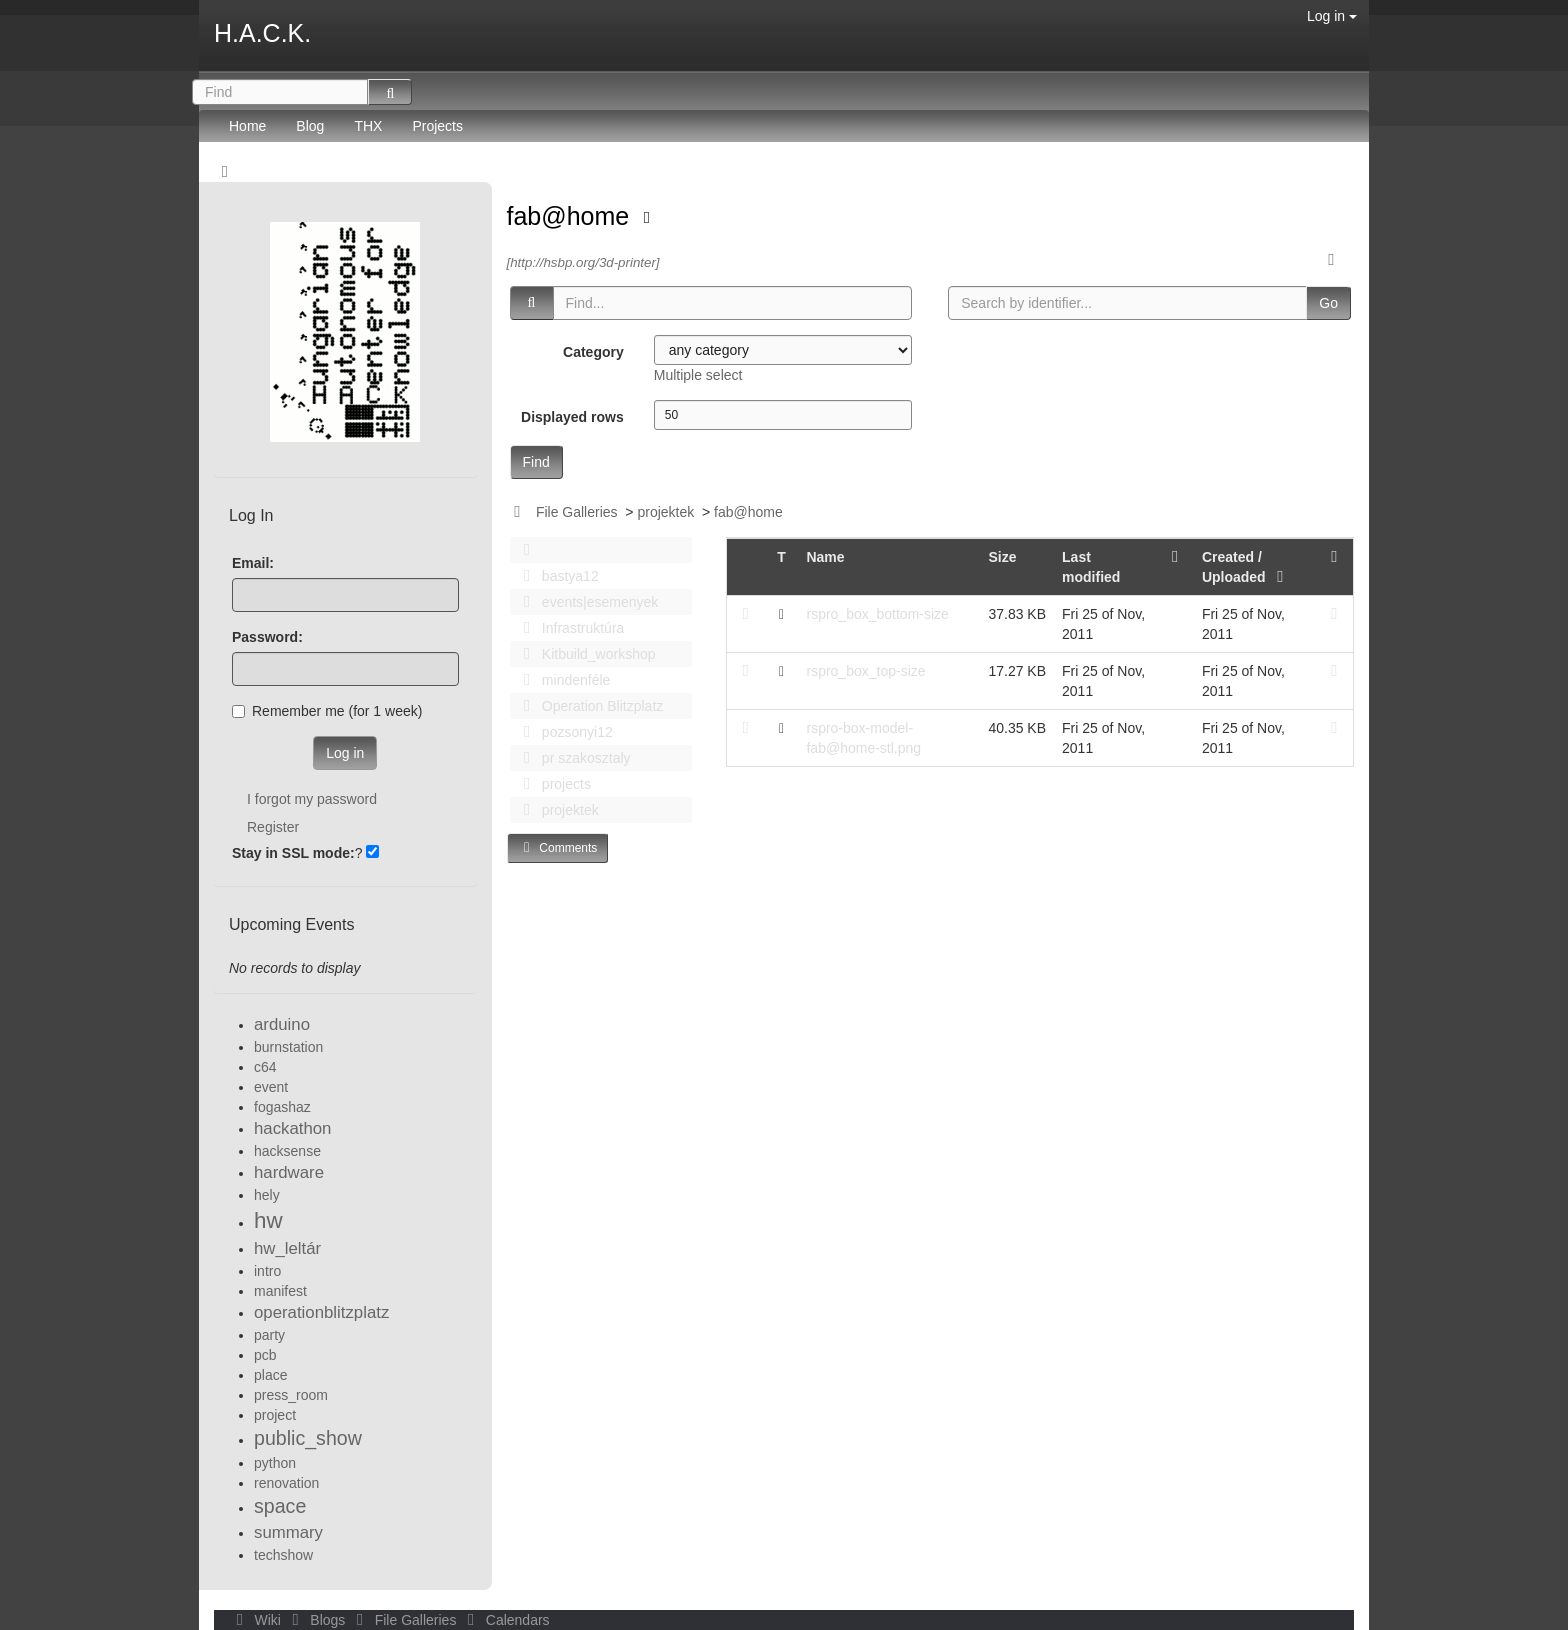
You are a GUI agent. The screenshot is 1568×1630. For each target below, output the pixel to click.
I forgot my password (312, 799)
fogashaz (282, 1107)
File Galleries (577, 512)
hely (267, 1195)
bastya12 (556, 576)
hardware (289, 1172)
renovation (286, 1483)
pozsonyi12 (563, 732)
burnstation (288, 1047)
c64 (265, 1067)
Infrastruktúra (569, 628)
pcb (265, 1355)
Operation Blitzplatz (588, 706)
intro (267, 1271)
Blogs (317, 1620)
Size (1002, 557)
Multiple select (698, 375)
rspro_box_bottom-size (877, 614)
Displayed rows (572, 417)
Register (273, 827)
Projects (437, 126)
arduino (282, 1024)
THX (368, 126)
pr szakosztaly (572, 758)
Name (825, 557)
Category (593, 352)
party (269, 1335)
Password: (267, 637)
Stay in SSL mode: (293, 853)
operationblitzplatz (321, 1312)
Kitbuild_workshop (584, 654)
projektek (665, 512)
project (275, 1415)
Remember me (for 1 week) (327, 711)
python (275, 1463)
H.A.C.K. (262, 33)
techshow (283, 1555)
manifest (280, 1291)
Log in (1332, 16)
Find (536, 462)
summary (288, 1532)
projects (552, 784)
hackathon (292, 1128)
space (280, 1506)
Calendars (504, 1620)
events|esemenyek (586, 602)
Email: (253, 563)
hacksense (287, 1151)
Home (247, 126)
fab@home (572, 216)
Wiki (257, 1620)
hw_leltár (287, 1248)
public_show (308, 1438)
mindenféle (562, 680)
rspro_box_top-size (865, 671)
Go (1328, 303)
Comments (558, 847)
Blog (310, 126)
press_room (291, 1395)
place (270, 1375)
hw (268, 1220)
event (271, 1087)
